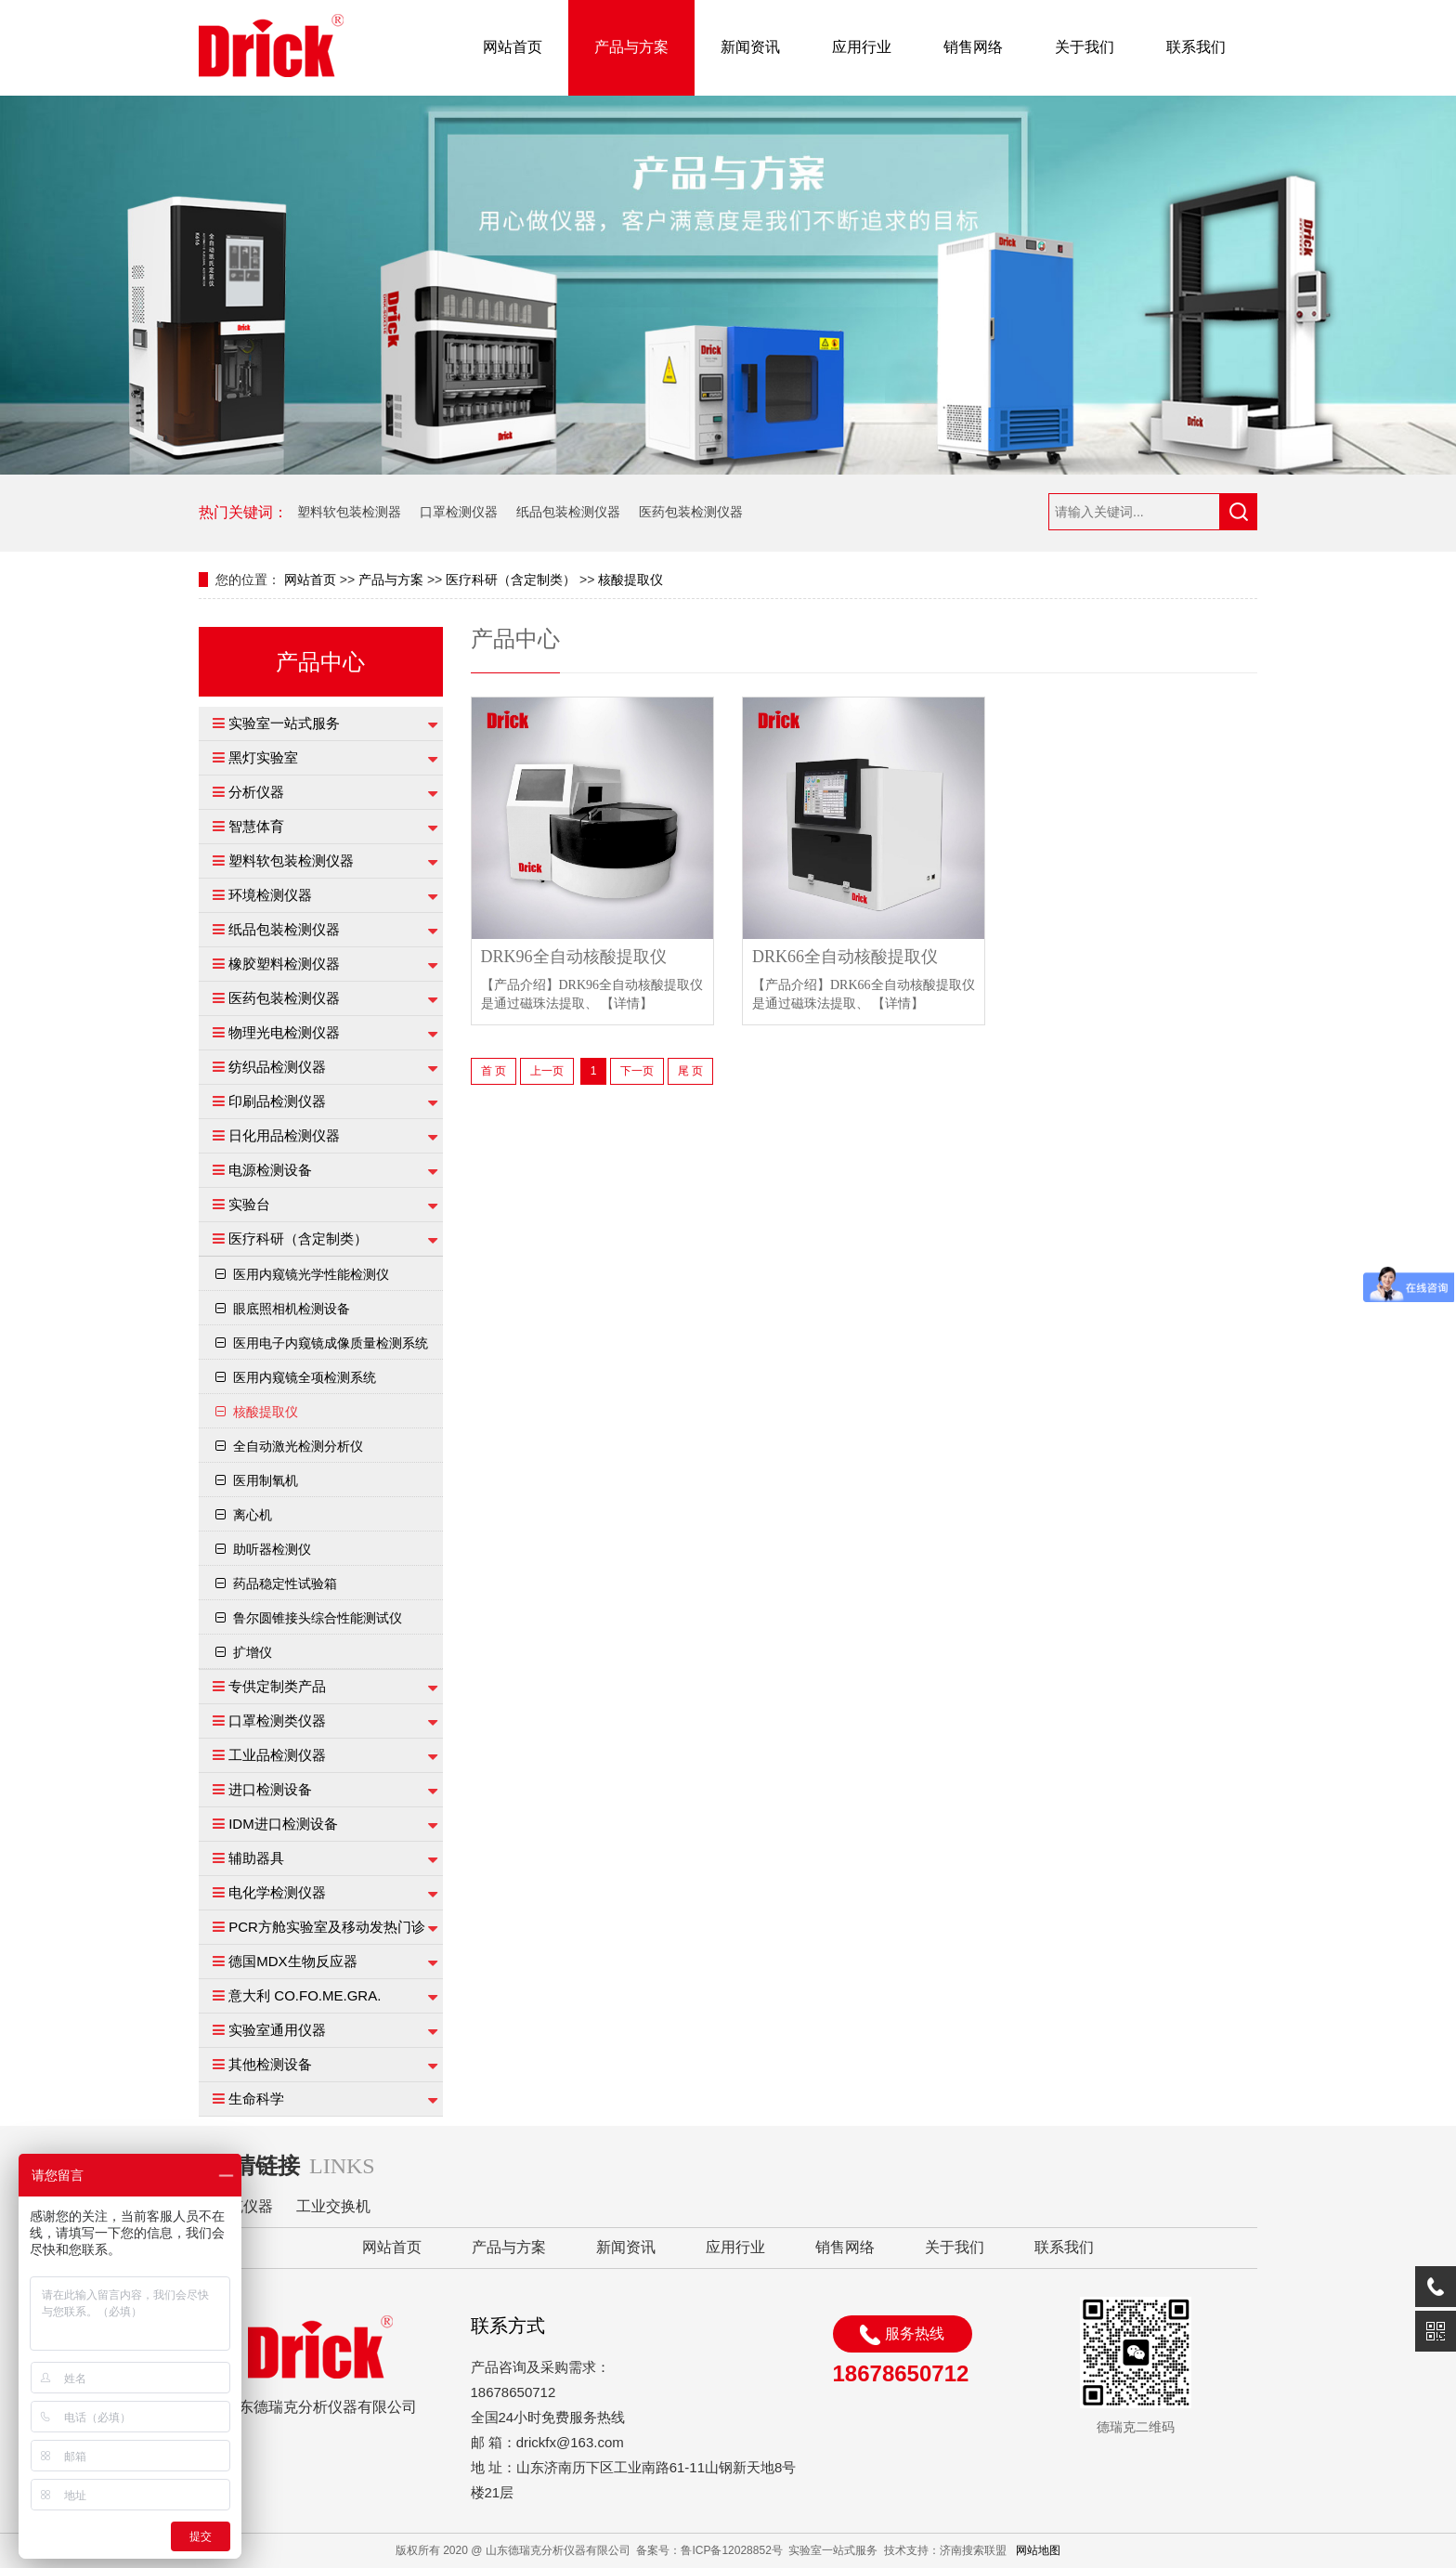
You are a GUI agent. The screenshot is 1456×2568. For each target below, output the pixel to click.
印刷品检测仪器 (277, 1101)
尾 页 (690, 1070)
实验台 (249, 1204)
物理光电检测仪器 (284, 1032)
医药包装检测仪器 (691, 511)
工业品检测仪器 (277, 1755)
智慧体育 (256, 826)
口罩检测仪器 (459, 511)
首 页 (493, 1070)
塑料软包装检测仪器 (291, 860)
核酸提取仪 (630, 579)
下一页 (637, 1070)
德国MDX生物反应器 (292, 1961)
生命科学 (256, 2098)
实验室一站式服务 (284, 723)
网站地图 (1038, 2550)
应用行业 (861, 47)
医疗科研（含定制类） (511, 579)
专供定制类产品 (277, 1686)
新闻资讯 (750, 47)
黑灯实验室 (263, 757)
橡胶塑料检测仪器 (284, 963)
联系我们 (1196, 47)
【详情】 (627, 1003)
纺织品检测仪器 (277, 1067)
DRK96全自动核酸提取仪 (574, 957)
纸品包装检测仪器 (568, 511)
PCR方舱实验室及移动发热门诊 (326, 1927)
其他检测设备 (270, 2064)
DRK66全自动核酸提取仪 (845, 957)
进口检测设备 (270, 1789)
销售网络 (973, 47)
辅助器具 (256, 1858)
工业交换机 (333, 2206)
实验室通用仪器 (277, 2030)
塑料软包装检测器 (349, 511)
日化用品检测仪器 (284, 1135)
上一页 (547, 1070)
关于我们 (1084, 47)
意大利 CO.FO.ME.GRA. (304, 1995)
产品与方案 (631, 47)
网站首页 (512, 47)
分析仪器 (256, 792)
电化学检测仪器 (277, 1892)
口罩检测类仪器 (277, 1720)
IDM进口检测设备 (283, 1823)
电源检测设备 (270, 1170)
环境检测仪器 (270, 895)
